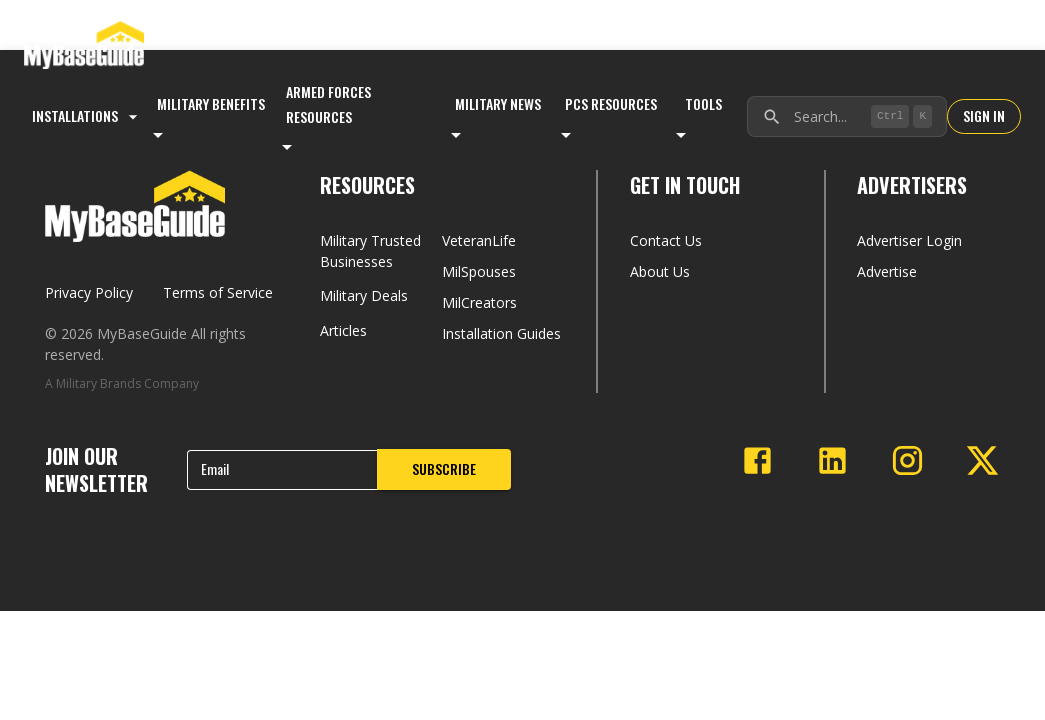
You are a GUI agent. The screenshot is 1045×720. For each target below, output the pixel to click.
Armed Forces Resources (328, 104)
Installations (87, 115)
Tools (703, 103)
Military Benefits (211, 103)
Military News (498, 103)
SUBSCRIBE (444, 468)
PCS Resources (611, 103)
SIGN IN (984, 115)
